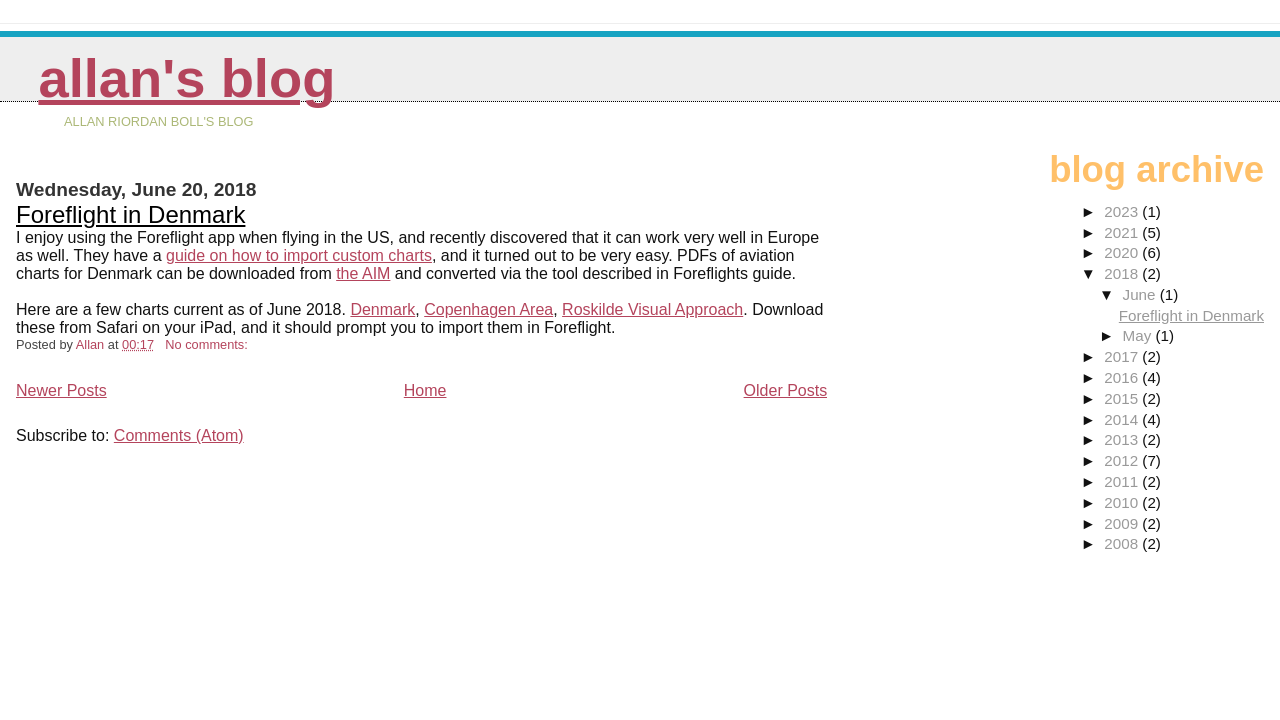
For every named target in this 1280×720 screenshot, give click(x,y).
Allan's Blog (186, 78)
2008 (1123, 543)
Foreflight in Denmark (130, 214)
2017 (1123, 356)
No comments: (208, 344)
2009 (1123, 523)
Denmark (382, 309)
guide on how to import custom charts (299, 255)
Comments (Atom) (179, 435)
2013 (1123, 439)
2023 (1123, 211)
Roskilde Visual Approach (652, 309)
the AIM (363, 273)
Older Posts (786, 390)
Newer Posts (61, 390)
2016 (1123, 377)
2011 (1123, 481)
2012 (1123, 460)
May (1139, 335)
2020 (1123, 252)
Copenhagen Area (488, 309)
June (1141, 294)
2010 (1123, 502)
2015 (1123, 398)
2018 (1123, 273)
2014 (1123, 419)
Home (425, 390)
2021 (1123, 232)
